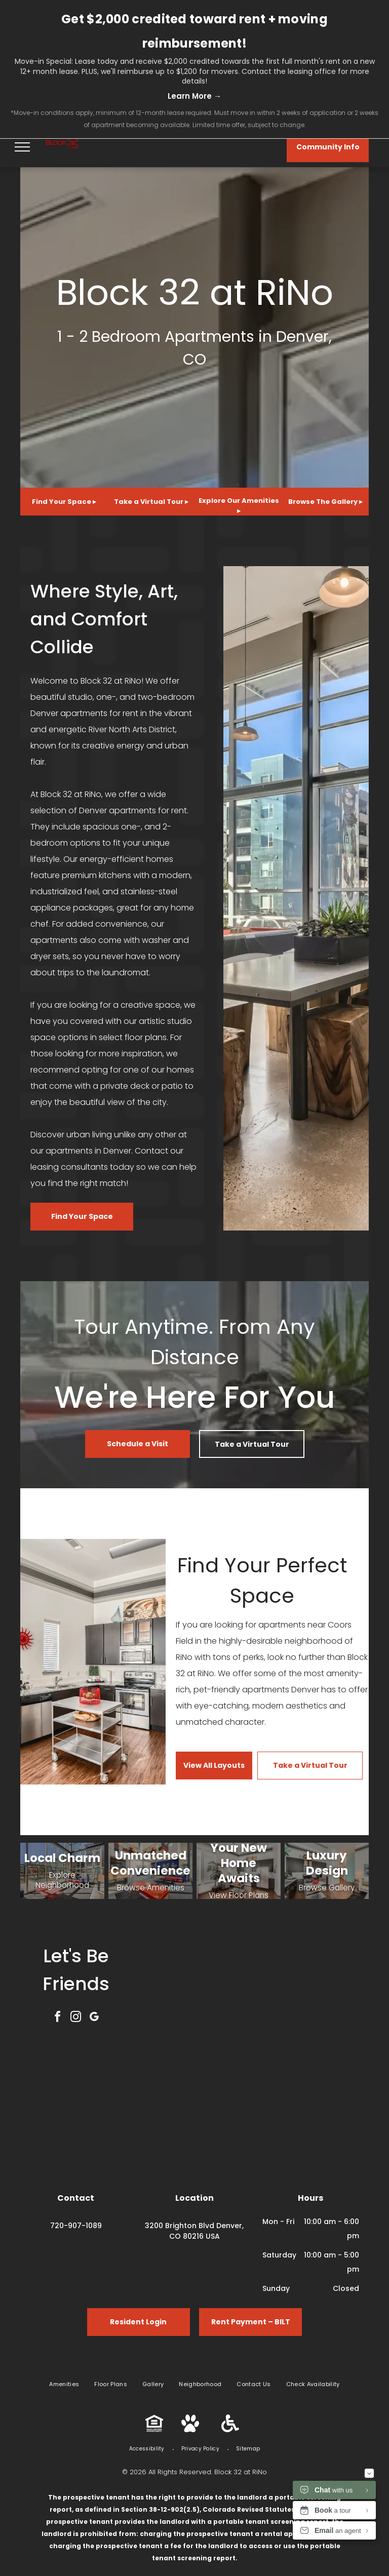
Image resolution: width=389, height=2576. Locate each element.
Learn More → (194, 96)
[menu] (22, 147)
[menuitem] (64, 2384)
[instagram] (76, 2018)
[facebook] (58, 2018)
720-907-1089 (76, 2226)
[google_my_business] (94, 2018)
